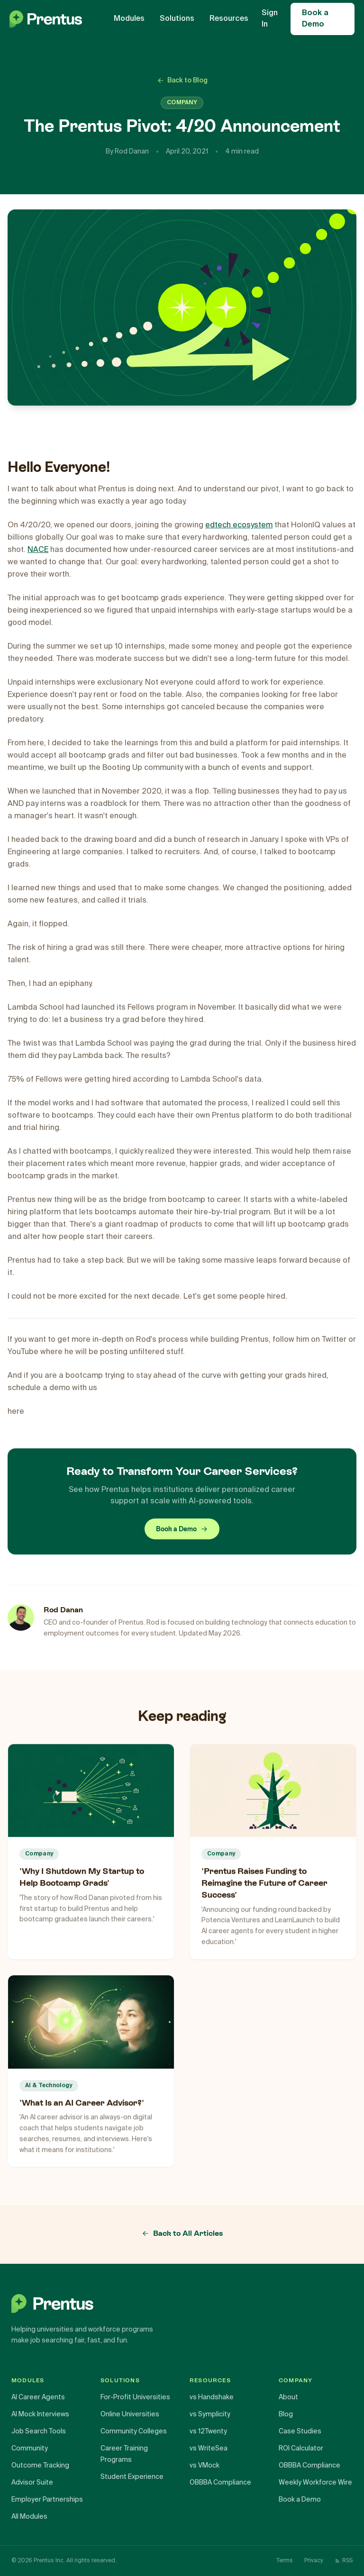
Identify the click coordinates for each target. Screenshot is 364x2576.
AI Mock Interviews (40, 2414)
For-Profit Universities (135, 2397)
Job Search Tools (38, 2431)
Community (29, 2448)
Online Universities (129, 2414)
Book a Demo (315, 18)
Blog (286, 2414)
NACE (37, 550)
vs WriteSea (209, 2448)
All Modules (29, 2516)
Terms (284, 2561)
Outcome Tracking (40, 2465)
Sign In (270, 18)
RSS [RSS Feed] (344, 2561)
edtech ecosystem (239, 525)
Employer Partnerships (47, 2499)
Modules (129, 19)
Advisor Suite (32, 2482)
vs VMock (204, 2465)
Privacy (313, 2561)
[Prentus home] (182, 2303)
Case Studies (300, 2431)
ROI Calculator (301, 2448)
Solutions (177, 19)
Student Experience (132, 2477)
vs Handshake (212, 2397)
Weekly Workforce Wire (315, 2482)
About (288, 2397)
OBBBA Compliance (220, 2482)
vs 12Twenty (208, 2431)
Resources (228, 19)
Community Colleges (133, 2431)
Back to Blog (182, 80)
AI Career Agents (38, 2397)
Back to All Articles (182, 2233)
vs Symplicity (210, 2414)
